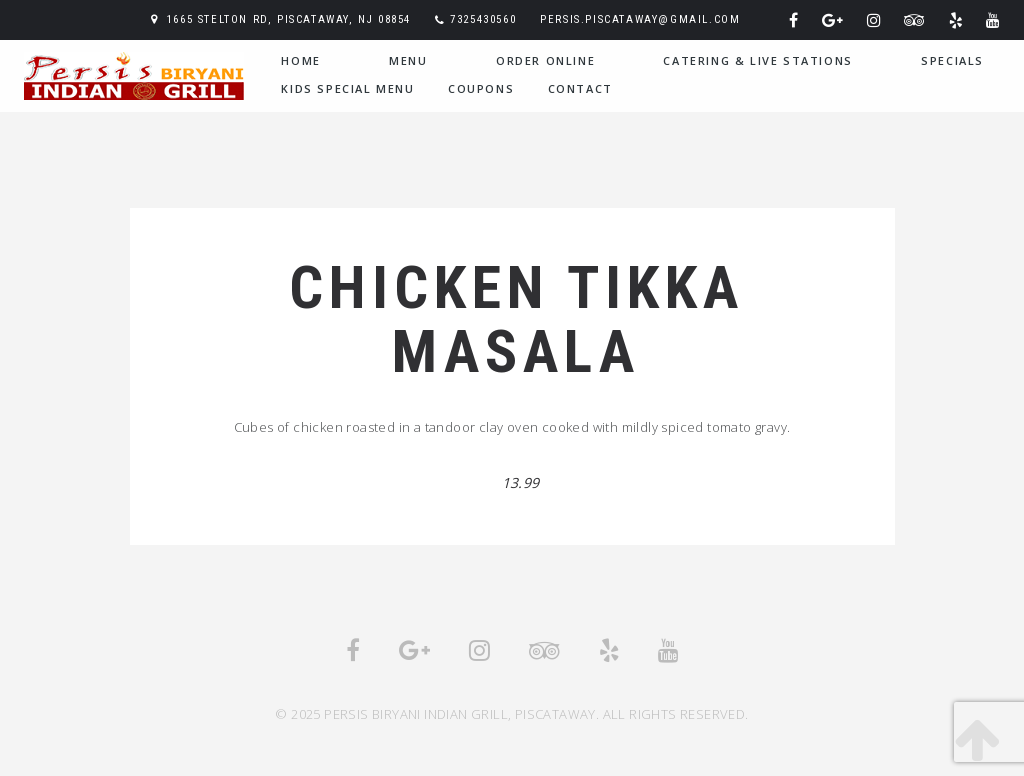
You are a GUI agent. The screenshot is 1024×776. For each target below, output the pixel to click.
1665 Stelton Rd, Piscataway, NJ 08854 (289, 19)
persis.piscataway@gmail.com (640, 19)
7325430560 (483, 19)
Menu (408, 60)
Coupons (481, 88)
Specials (952, 60)
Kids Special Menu (347, 88)
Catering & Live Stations (757, 60)
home (300, 60)
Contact (580, 88)
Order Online (545, 60)
